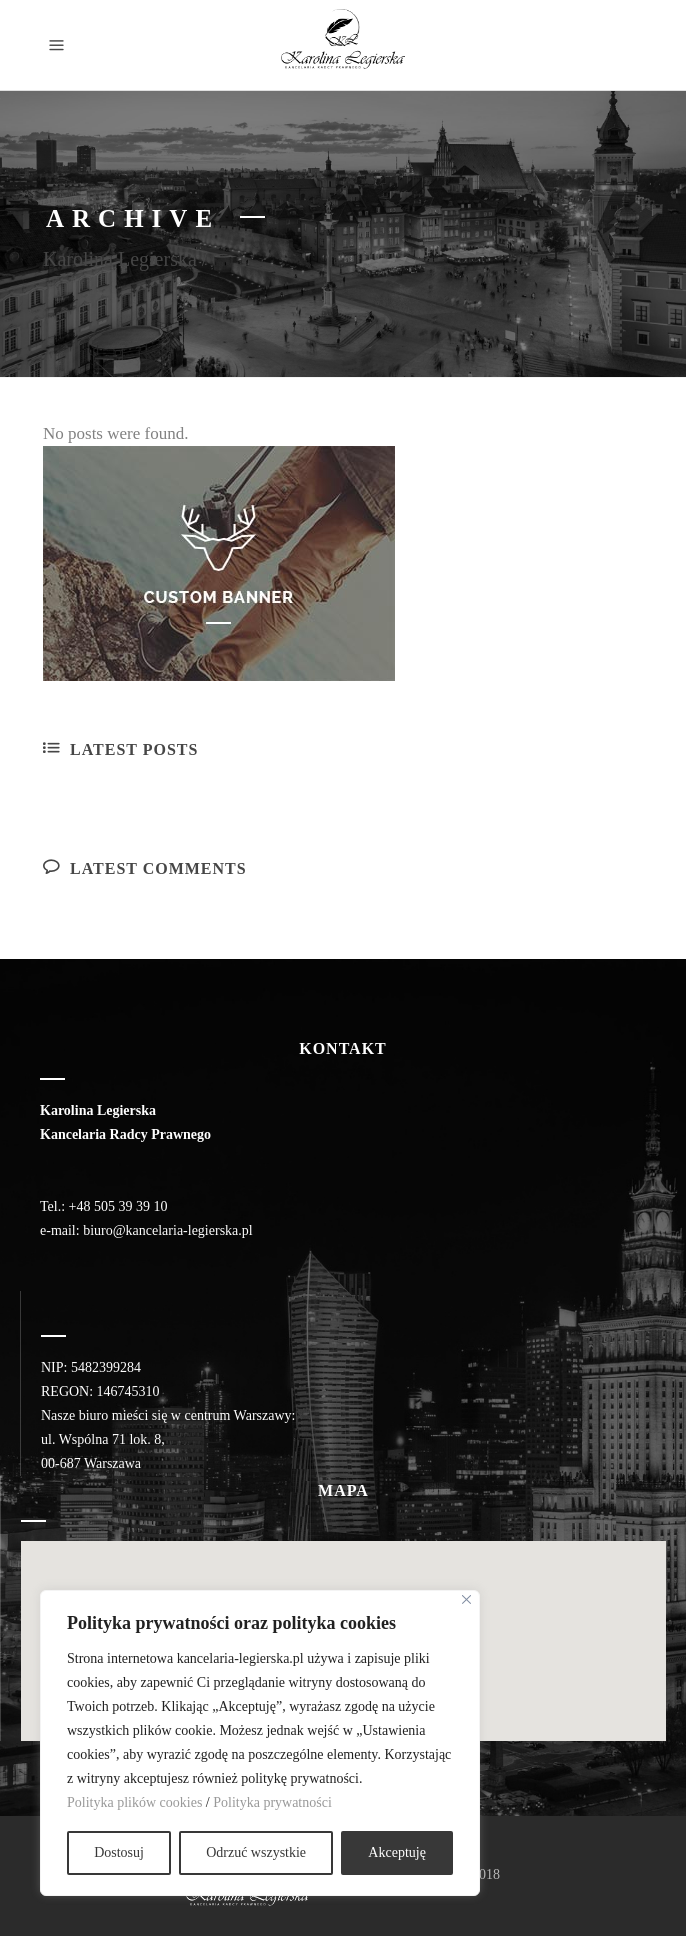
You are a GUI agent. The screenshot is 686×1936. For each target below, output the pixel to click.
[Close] (466, 1599)
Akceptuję (397, 1852)
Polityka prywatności (272, 1802)
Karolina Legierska (120, 259)
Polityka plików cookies (134, 1802)
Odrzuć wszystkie (256, 1852)
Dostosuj (119, 1852)
